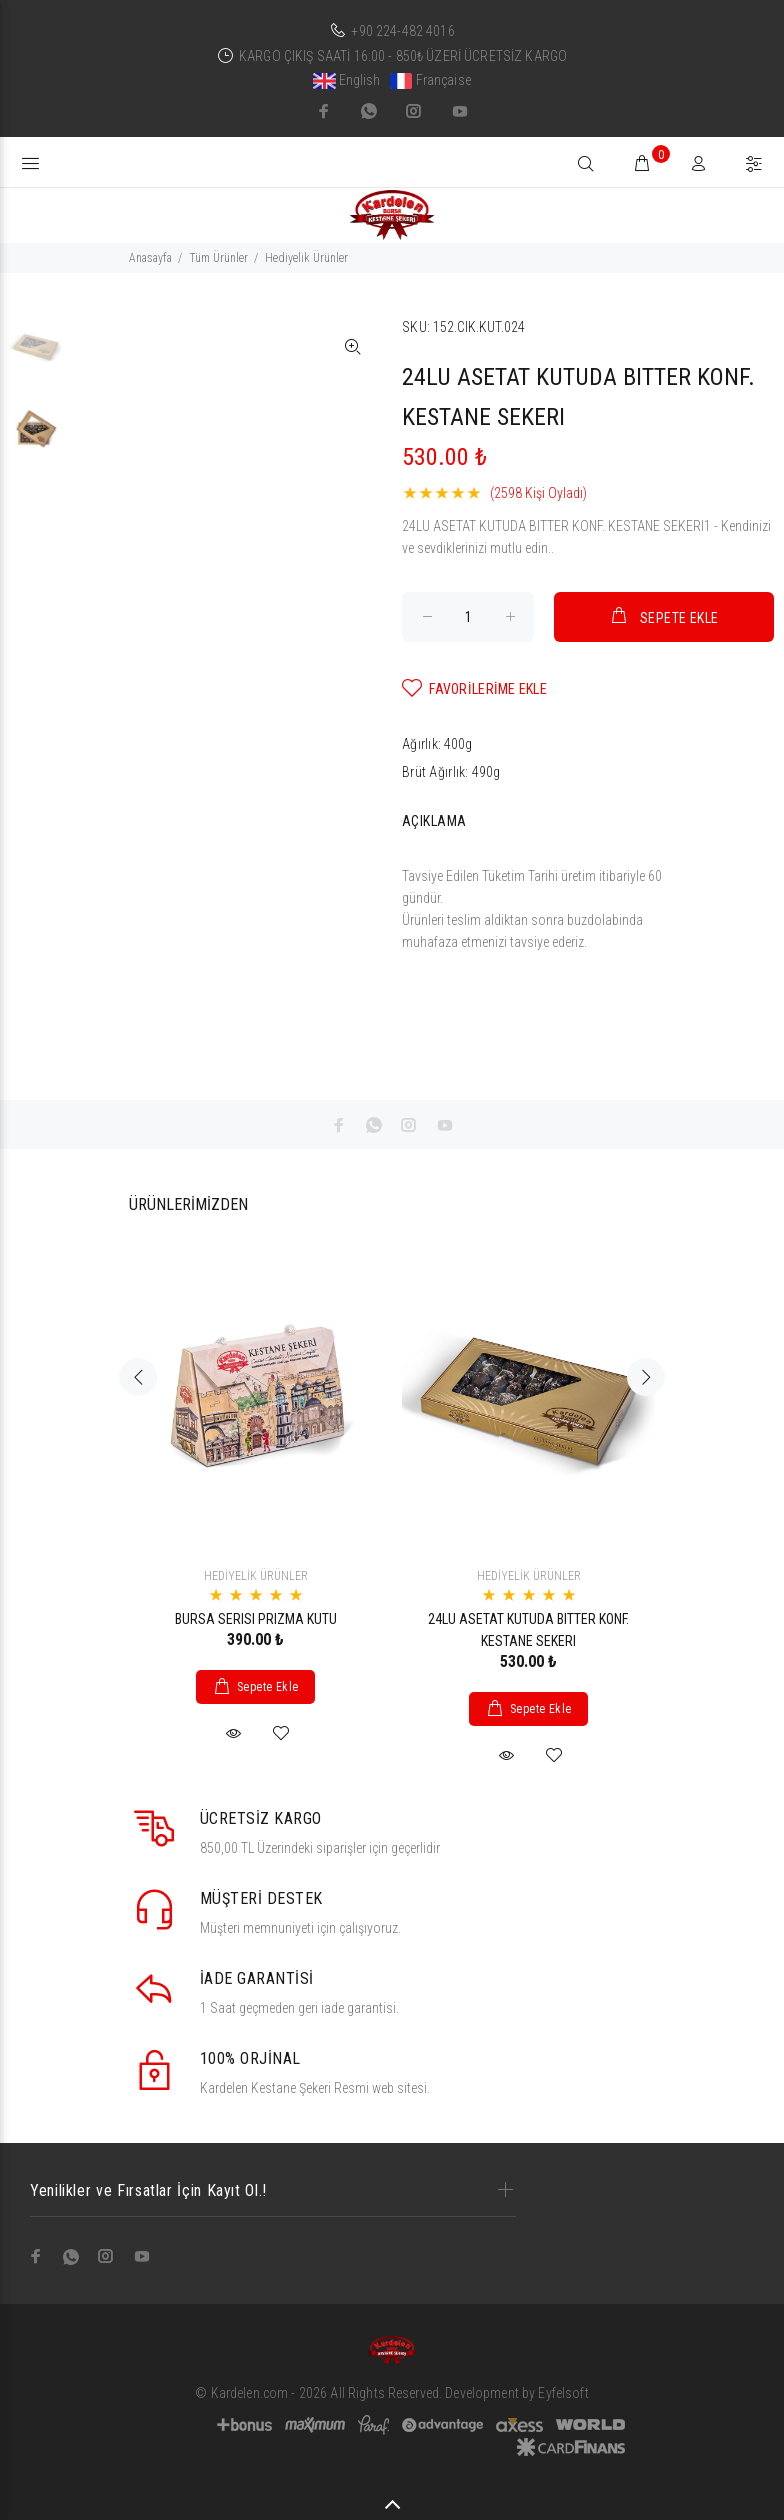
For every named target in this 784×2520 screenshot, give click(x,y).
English (347, 80)
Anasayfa (150, 258)
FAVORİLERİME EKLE (474, 688)
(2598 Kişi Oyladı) (538, 493)
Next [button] (646, 1377)
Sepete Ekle (268, 1687)
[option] (36, 357)
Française (430, 80)
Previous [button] (138, 1377)
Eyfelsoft (563, 2393)
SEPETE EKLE (663, 615)
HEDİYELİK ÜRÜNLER (256, 1576)
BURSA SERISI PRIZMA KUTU (256, 1619)
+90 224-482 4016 (402, 31)
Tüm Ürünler (218, 258)
